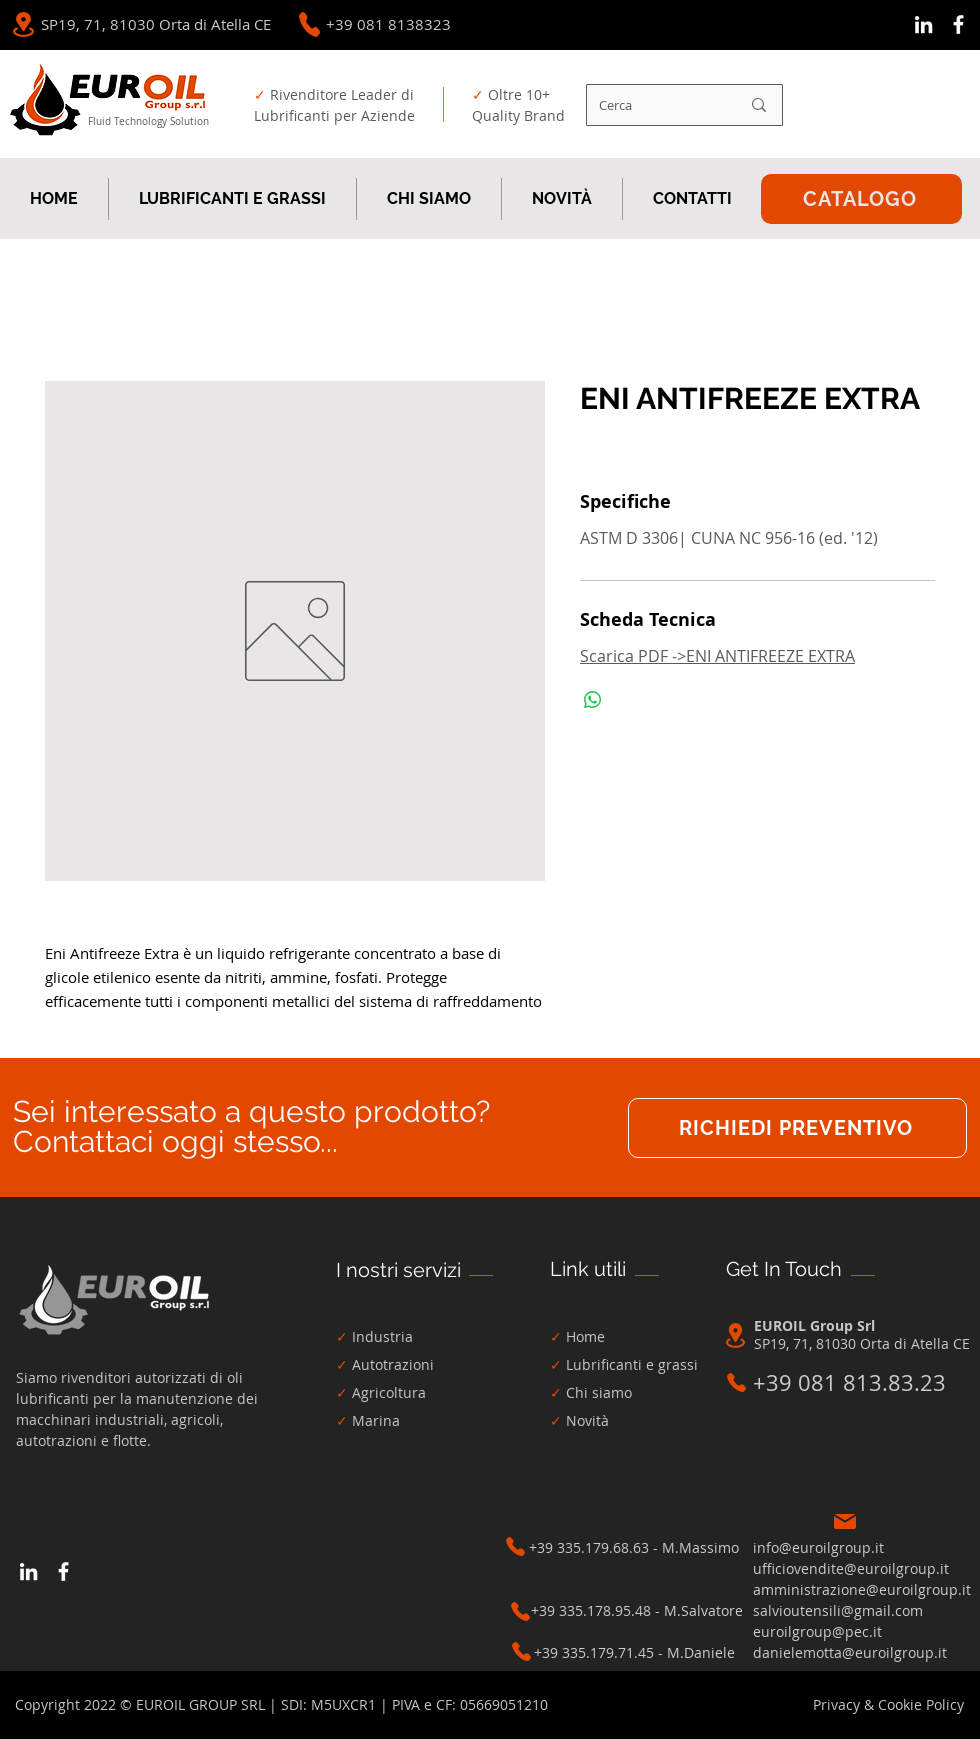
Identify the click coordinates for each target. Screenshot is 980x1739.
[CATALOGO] (861, 199)
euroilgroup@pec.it (817, 1631)
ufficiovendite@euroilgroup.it (851, 1568)
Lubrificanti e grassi (632, 1364)
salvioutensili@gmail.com (838, 1610)
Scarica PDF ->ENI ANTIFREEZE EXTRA (717, 656)
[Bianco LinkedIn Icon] (923, 24)
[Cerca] (654, 105)
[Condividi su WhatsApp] (593, 700)
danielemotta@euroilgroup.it (850, 1652)
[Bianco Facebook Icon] (958, 24)
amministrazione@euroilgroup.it (862, 1589)
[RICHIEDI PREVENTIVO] (797, 1128)
